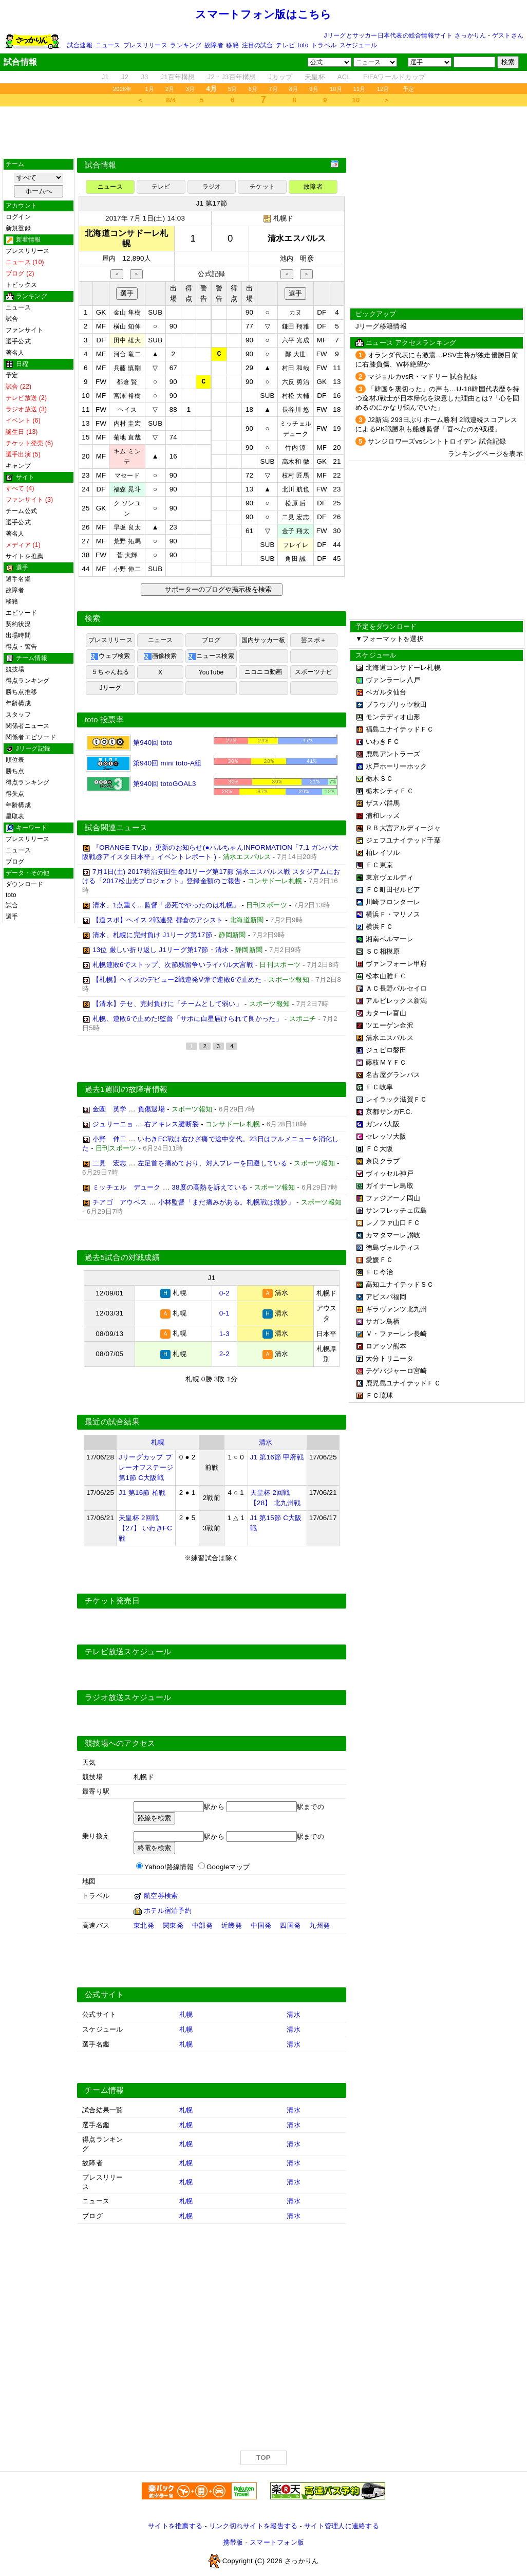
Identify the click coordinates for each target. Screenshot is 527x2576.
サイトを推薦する (175, 2527)
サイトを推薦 (24, 556)
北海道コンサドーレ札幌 (403, 667)
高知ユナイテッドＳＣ (400, 1284)
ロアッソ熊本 (386, 1346)
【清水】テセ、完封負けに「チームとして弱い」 (167, 1006)
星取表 (15, 816)
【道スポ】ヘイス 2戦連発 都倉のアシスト (157, 922)
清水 (266, 1443)
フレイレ (295, 545)
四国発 (290, 1926)
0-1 (224, 1315)
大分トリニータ (389, 1358)
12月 (383, 89)
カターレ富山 (386, 1013)
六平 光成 (295, 340)
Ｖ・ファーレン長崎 (396, 1334)
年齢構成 (18, 703)
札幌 (158, 1443)
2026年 (122, 89)
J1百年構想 (177, 77)
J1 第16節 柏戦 (142, 1493)
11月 (359, 89)
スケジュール (358, 45)
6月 (253, 89)
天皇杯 (315, 77)
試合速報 (79, 45)
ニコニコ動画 (263, 671)
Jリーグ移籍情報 (381, 326)
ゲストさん (507, 35)
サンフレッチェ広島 (396, 1210)
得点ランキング (28, 680)
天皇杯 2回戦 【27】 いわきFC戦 (145, 1529)
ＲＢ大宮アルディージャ (403, 828)
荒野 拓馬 (127, 541)
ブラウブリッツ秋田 (396, 704)
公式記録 (211, 274)
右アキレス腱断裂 (171, 1126)
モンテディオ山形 (393, 717)
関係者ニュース (28, 725)
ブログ (15, 861)
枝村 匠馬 (295, 475)
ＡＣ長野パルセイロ (396, 988)
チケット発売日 (112, 1602)
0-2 (224, 1295)
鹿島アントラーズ (393, 754)
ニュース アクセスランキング (411, 342)
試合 (12, 318)
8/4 (171, 100)
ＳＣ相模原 (383, 951)
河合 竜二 (127, 354)
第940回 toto (129, 742)
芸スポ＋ (313, 640)
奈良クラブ (383, 1161)
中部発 (202, 1926)
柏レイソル (383, 852)
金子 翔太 (295, 531)
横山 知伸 (127, 326)
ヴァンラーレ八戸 (393, 680)
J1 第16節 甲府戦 (277, 1458)
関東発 (173, 1926)
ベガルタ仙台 (386, 692)
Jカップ (281, 77)
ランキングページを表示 (485, 454)
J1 (105, 77)
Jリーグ (110, 687)
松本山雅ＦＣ (386, 976)
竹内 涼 (295, 447)
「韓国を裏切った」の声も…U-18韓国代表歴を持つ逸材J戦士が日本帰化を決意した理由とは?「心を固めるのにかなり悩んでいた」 (437, 398)
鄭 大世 (295, 354)
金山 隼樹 (127, 312)
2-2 (224, 1355)
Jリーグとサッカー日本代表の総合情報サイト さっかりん (405, 35)
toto (303, 45)
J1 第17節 (211, 203)
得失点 (15, 793)
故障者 (213, 45)
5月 (232, 89)
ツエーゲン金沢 (389, 1025)
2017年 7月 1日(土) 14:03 (145, 218)
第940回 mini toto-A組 (143, 763)
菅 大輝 (127, 555)
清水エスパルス (389, 1038)
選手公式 (18, 341)
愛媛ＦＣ (379, 1260)
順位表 (15, 759)
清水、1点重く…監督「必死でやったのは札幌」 (166, 907)
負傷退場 (151, 1111)
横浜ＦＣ (379, 926)
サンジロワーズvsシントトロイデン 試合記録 (437, 441)
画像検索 (160, 656)
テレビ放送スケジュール (128, 1653)
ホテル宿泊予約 (168, 1911)
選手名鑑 (18, 578)
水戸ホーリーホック (396, 766)
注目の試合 (257, 45)
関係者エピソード (31, 737)
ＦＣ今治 (379, 1272)
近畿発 (231, 1926)
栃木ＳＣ (379, 778)
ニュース (108, 45)
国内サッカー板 (263, 640)
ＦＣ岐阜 (379, 1087)
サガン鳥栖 (383, 1321)
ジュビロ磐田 (386, 1050)
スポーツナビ (313, 671)
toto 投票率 (104, 720)
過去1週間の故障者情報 (126, 1091)
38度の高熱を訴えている (210, 1189)
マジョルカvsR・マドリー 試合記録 (422, 376)
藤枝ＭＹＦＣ (386, 1062)
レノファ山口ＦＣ (393, 1223)
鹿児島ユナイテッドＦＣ (403, 1383)
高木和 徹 (295, 461)
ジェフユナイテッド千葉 (403, 840)
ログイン (18, 217)
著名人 (15, 352)
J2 (124, 77)
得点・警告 (21, 646)
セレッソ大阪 (386, 1136)
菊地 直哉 (127, 437)
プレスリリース (145, 45)
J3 (144, 77)
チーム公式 (21, 511)
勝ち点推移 (21, 692)
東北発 (144, 1926)
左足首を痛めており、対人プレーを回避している (213, 1165)
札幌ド (283, 218)
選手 (12, 916)
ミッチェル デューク (126, 1189)
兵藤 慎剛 (127, 368)
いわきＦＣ (383, 741)
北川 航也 (295, 489)
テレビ (285, 45)
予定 (408, 89)
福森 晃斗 (127, 489)
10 (356, 100)
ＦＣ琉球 (379, 1395)
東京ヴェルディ (389, 877)
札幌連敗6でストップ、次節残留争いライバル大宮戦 (172, 967)
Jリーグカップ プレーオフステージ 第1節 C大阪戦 (146, 1468)
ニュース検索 (211, 656)
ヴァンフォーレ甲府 (396, 963)
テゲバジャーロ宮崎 (396, 1371)
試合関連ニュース (116, 830)
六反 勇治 (295, 382)
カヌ (295, 312)
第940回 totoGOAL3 (141, 784)
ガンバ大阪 (383, 1124)
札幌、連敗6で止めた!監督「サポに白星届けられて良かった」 (187, 1021)
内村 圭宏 (127, 423)
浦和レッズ (383, 815)
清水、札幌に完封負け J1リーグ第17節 (152, 937)
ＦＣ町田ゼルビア (393, 889)
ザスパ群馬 (383, 803)
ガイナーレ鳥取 (389, 1186)
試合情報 (100, 165)
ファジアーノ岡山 (393, 1198)
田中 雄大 (127, 340)
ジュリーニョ (113, 1126)
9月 (313, 89)
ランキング (185, 45)
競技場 (15, 669)
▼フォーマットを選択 (389, 639)
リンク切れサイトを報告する (253, 2527)
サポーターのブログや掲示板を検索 (217, 589)
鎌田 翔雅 (295, 326)
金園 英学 (109, 1111)
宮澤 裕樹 (127, 395)
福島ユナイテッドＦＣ (400, 729)
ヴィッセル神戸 (389, 1173)
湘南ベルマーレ (389, 939)
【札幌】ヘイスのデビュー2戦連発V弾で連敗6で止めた (177, 981)
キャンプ (18, 465)
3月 (190, 89)
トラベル (323, 45)
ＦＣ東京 (379, 865)
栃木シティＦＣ (389, 791)
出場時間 (18, 635)
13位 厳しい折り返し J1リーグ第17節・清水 (160, 952)
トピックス (21, 284)
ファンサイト (24, 330)
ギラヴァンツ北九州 (396, 1309)
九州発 (319, 1926)
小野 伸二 (127, 569)
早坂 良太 (127, 527)
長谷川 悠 (295, 409)
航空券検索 (161, 1897)
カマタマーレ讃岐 (393, 1235)
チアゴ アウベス (119, 1204)
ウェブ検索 (110, 656)
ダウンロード (24, 884)
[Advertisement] (263, 132)
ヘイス (127, 409)
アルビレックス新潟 (396, 1000)
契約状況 (18, 624)
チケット (262, 186)
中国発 (261, 1926)
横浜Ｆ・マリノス (393, 914)
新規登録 (18, 228)
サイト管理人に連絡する (341, 2527)
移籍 (232, 45)
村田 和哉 (295, 368)
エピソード (21, 612)
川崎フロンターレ (393, 902)
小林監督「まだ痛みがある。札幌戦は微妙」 (226, 1204)
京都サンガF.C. (389, 1112)
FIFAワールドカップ (394, 77)
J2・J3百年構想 (232, 77)
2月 (170, 89)
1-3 (224, 1335)
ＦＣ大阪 (379, 1149)
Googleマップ (228, 1868)
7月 (273, 89)
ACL (344, 77)
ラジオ (211, 186)
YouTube (211, 672)
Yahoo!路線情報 (169, 1868)
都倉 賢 (127, 382)
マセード (127, 475)
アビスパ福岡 (386, 1297)
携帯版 (233, 2543)
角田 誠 (295, 558)
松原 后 (295, 503)
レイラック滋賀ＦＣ (396, 1099)
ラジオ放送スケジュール (128, 1698)
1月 (150, 89)
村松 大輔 (295, 395)
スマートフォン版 (277, 2543)
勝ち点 (15, 771)
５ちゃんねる (110, 671)
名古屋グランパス (393, 1075)
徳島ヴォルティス (393, 1247)
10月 (336, 89)
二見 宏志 (295, 517)
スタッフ (18, 714)
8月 (293, 89)
